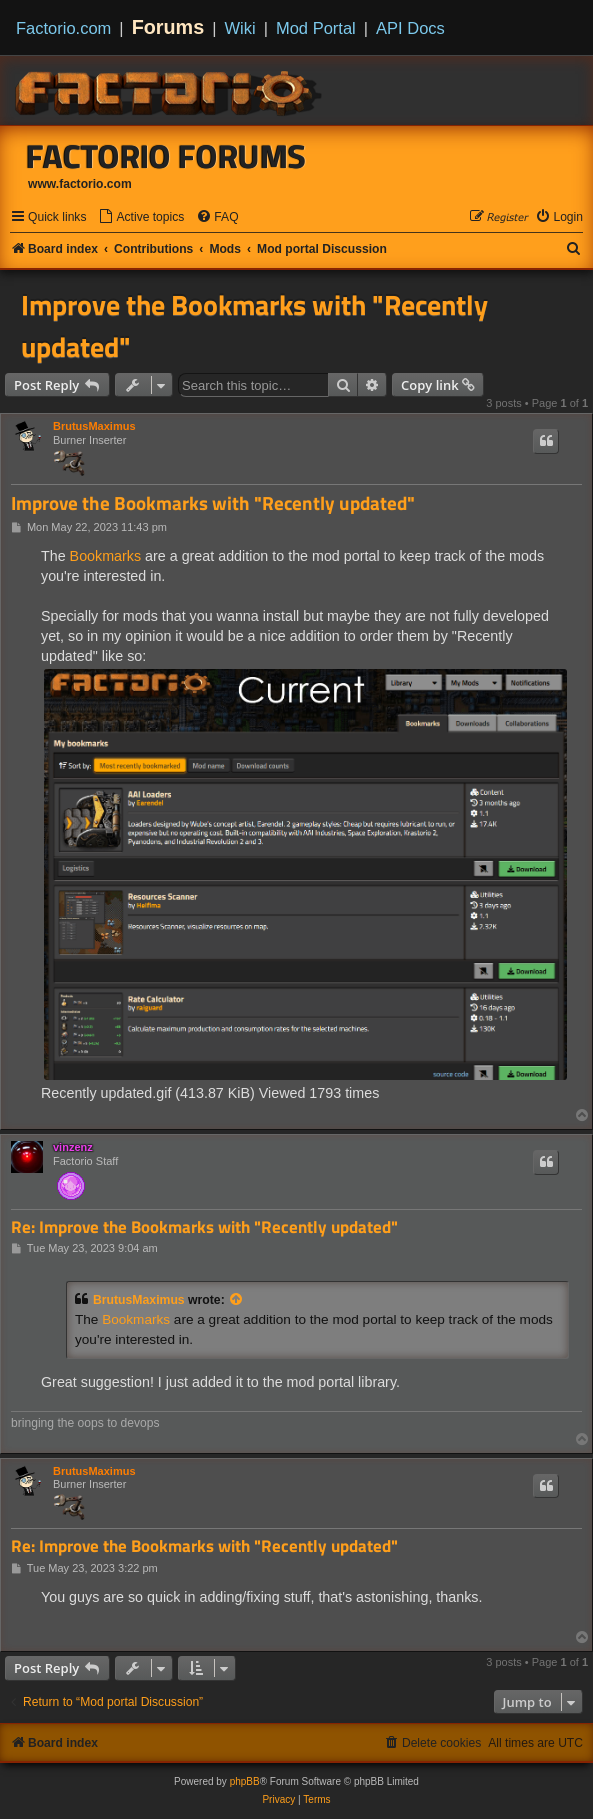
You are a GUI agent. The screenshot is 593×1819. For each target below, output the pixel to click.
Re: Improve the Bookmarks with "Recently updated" (204, 1227)
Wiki (240, 28)
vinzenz (73, 1147)
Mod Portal (316, 28)
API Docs (410, 28)
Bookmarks (106, 556)
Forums (168, 27)
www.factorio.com (80, 184)
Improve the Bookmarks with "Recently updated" (254, 326)
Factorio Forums (166, 156)
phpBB (245, 1781)
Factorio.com (63, 28)
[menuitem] (141, 217)
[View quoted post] (237, 1300)
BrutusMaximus (94, 426)
